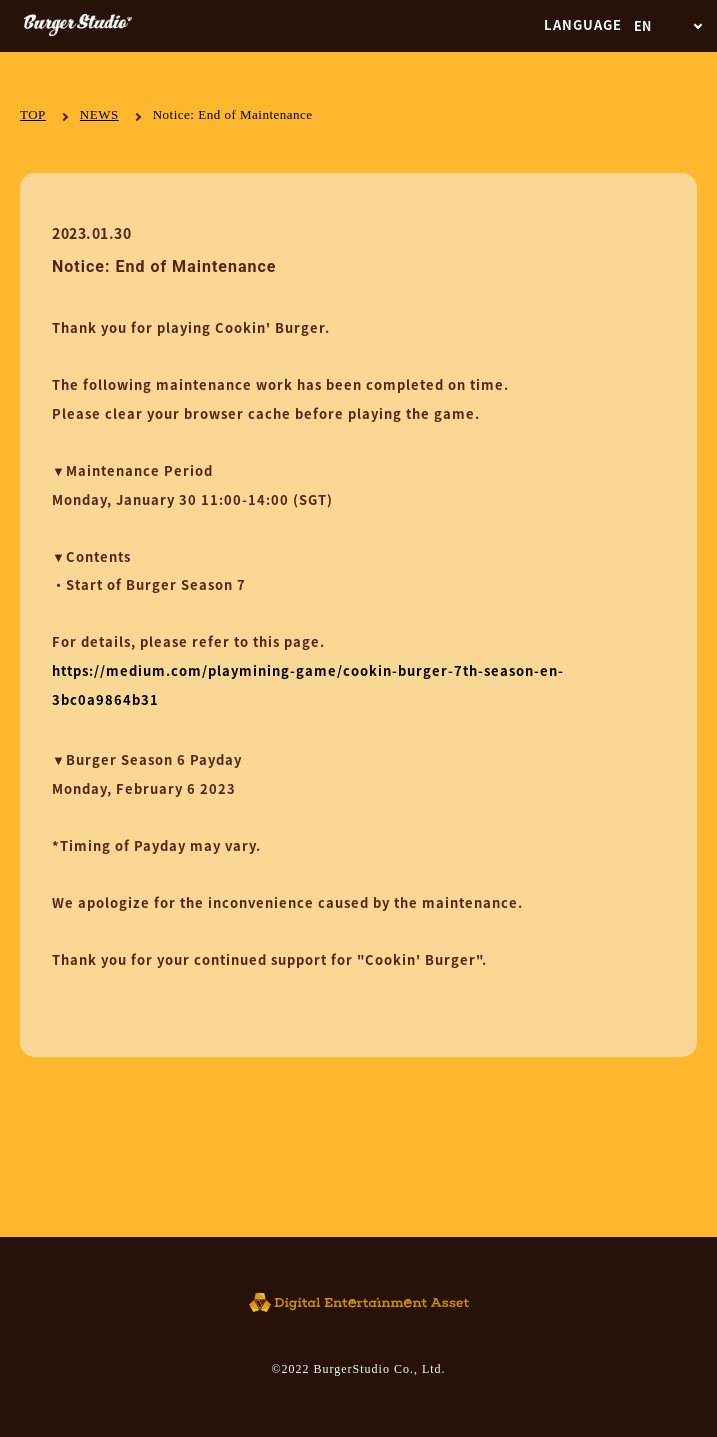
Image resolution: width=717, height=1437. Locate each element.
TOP (33, 114)
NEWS (99, 114)
